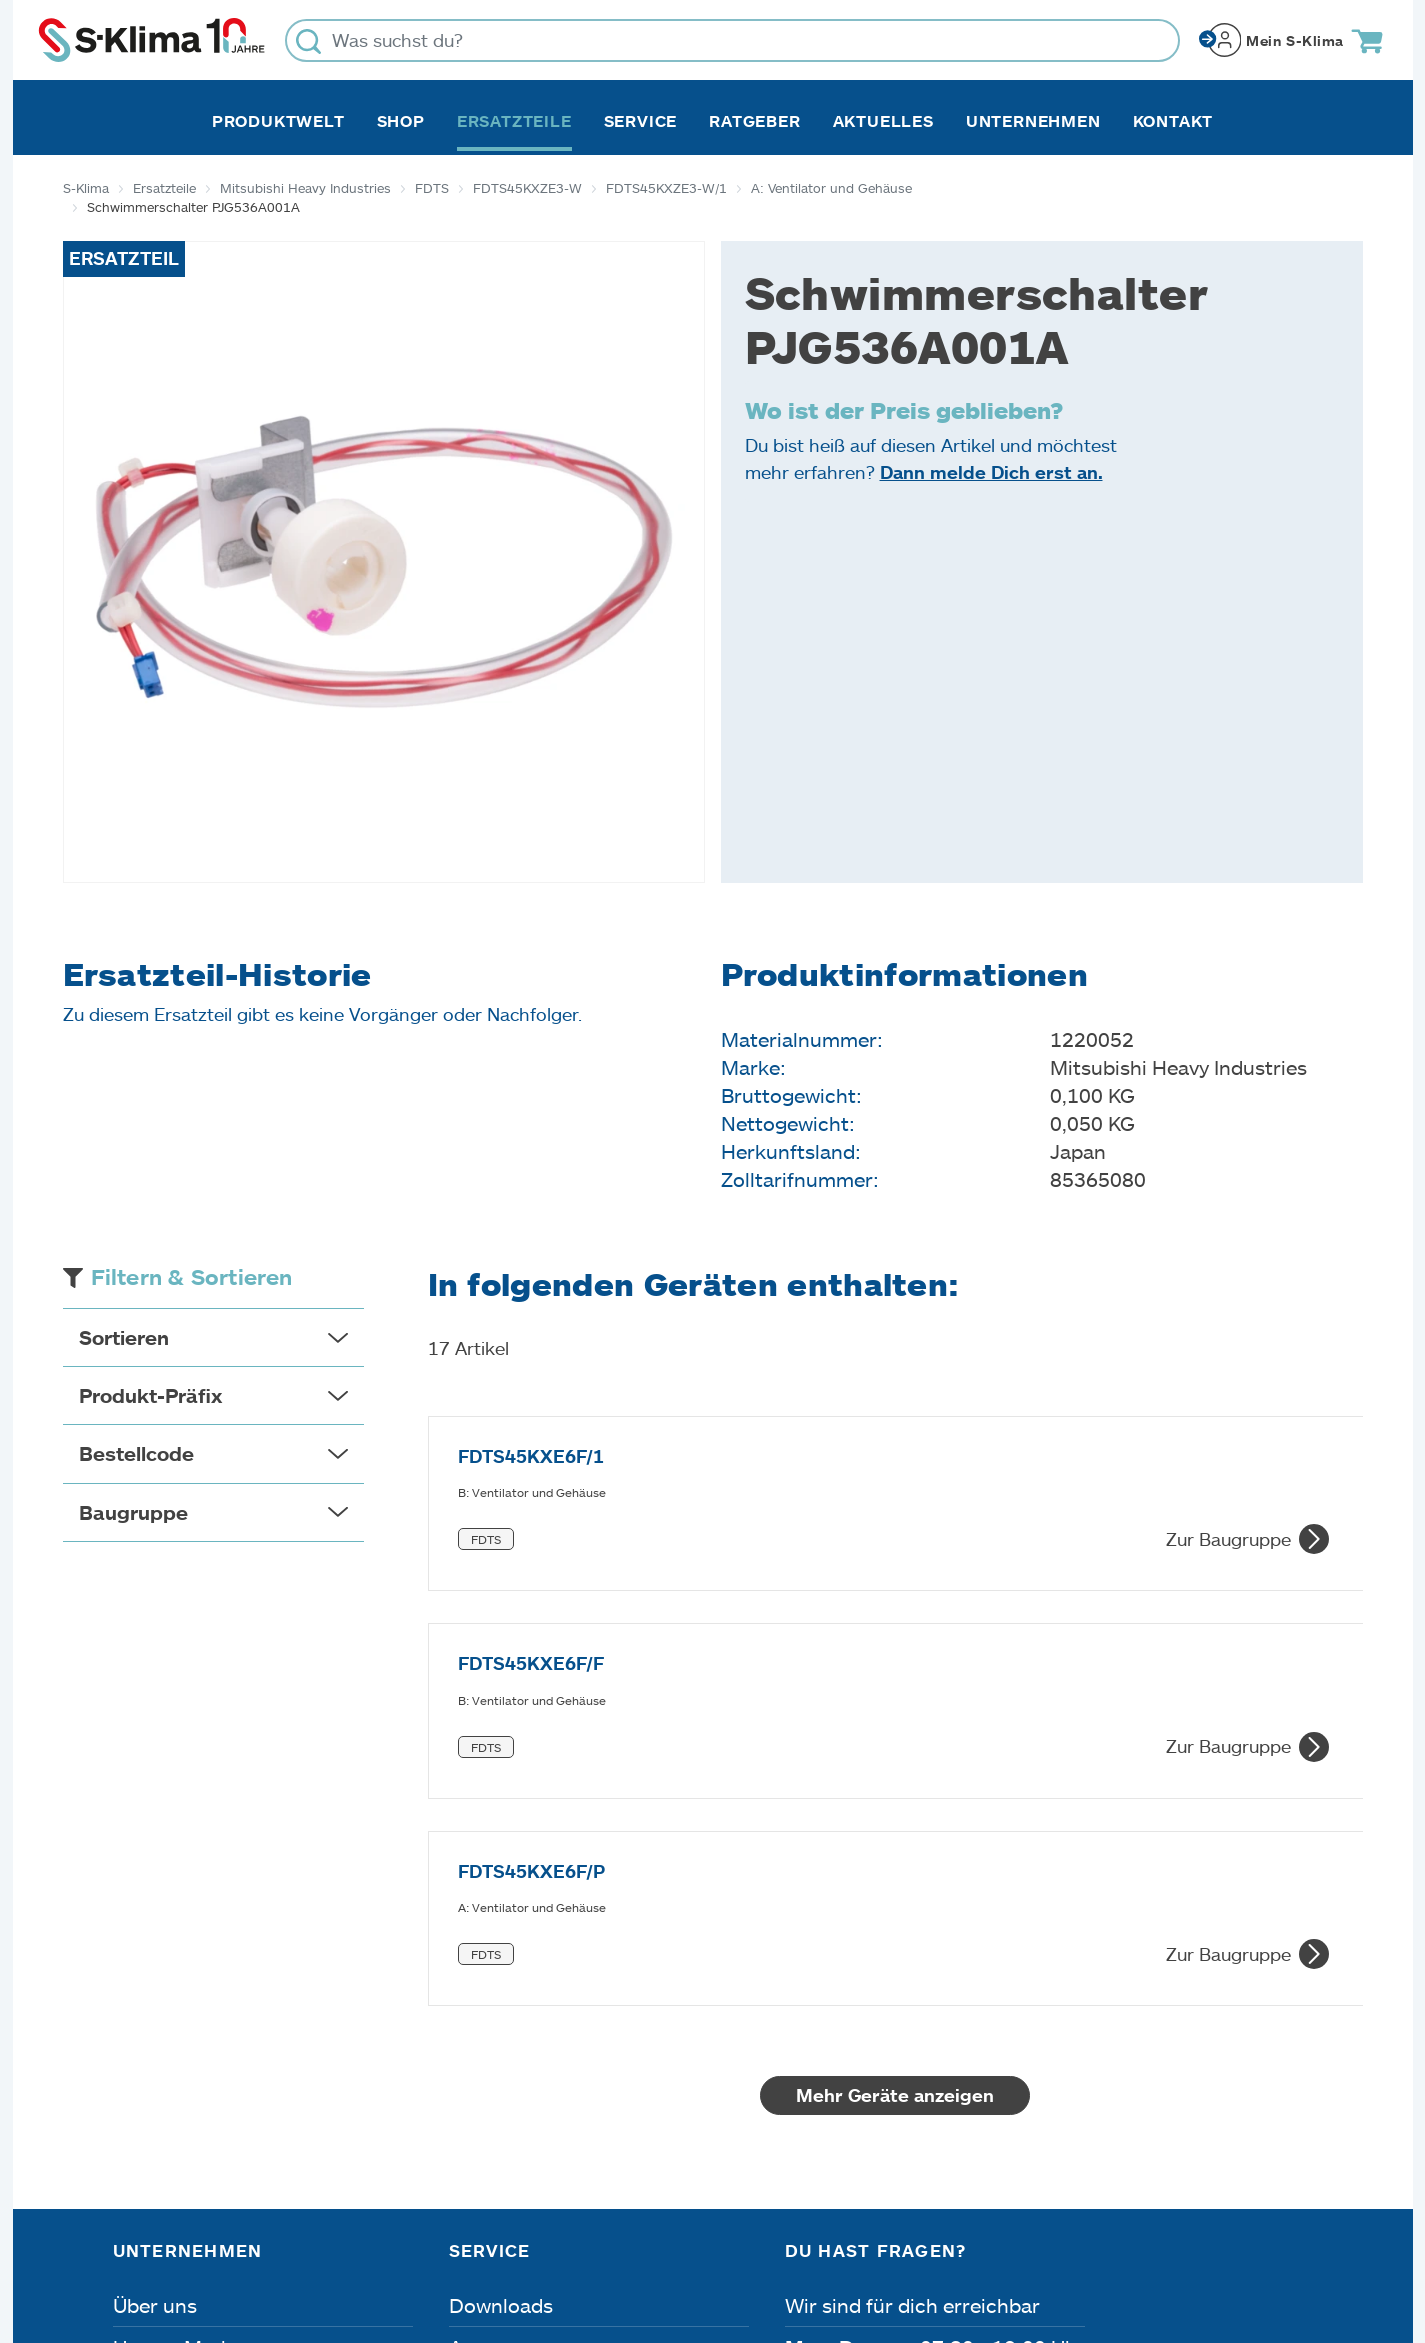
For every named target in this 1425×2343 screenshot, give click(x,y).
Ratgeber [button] (754, 121)
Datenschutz (315, 2230)
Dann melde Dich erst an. (991, 472)
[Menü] (1301, 2040)
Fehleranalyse (513, 2049)
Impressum (159, 2230)
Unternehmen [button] (1033, 121)
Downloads (501, 1965)
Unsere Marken (184, 2007)
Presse (144, 2091)
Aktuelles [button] (883, 121)
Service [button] (641, 121)
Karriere (150, 2049)
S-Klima (86, 188)
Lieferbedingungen (985, 2230)
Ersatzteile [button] (514, 121)
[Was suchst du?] (732, 40)
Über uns (155, 1965)
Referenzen (166, 2133)
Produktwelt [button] (278, 121)
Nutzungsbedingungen (746, 2230)
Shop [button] (401, 121)
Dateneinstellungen (505, 2230)
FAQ (469, 2133)
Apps (473, 2007)
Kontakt (1173, 121)
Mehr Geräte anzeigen (895, 1755)
